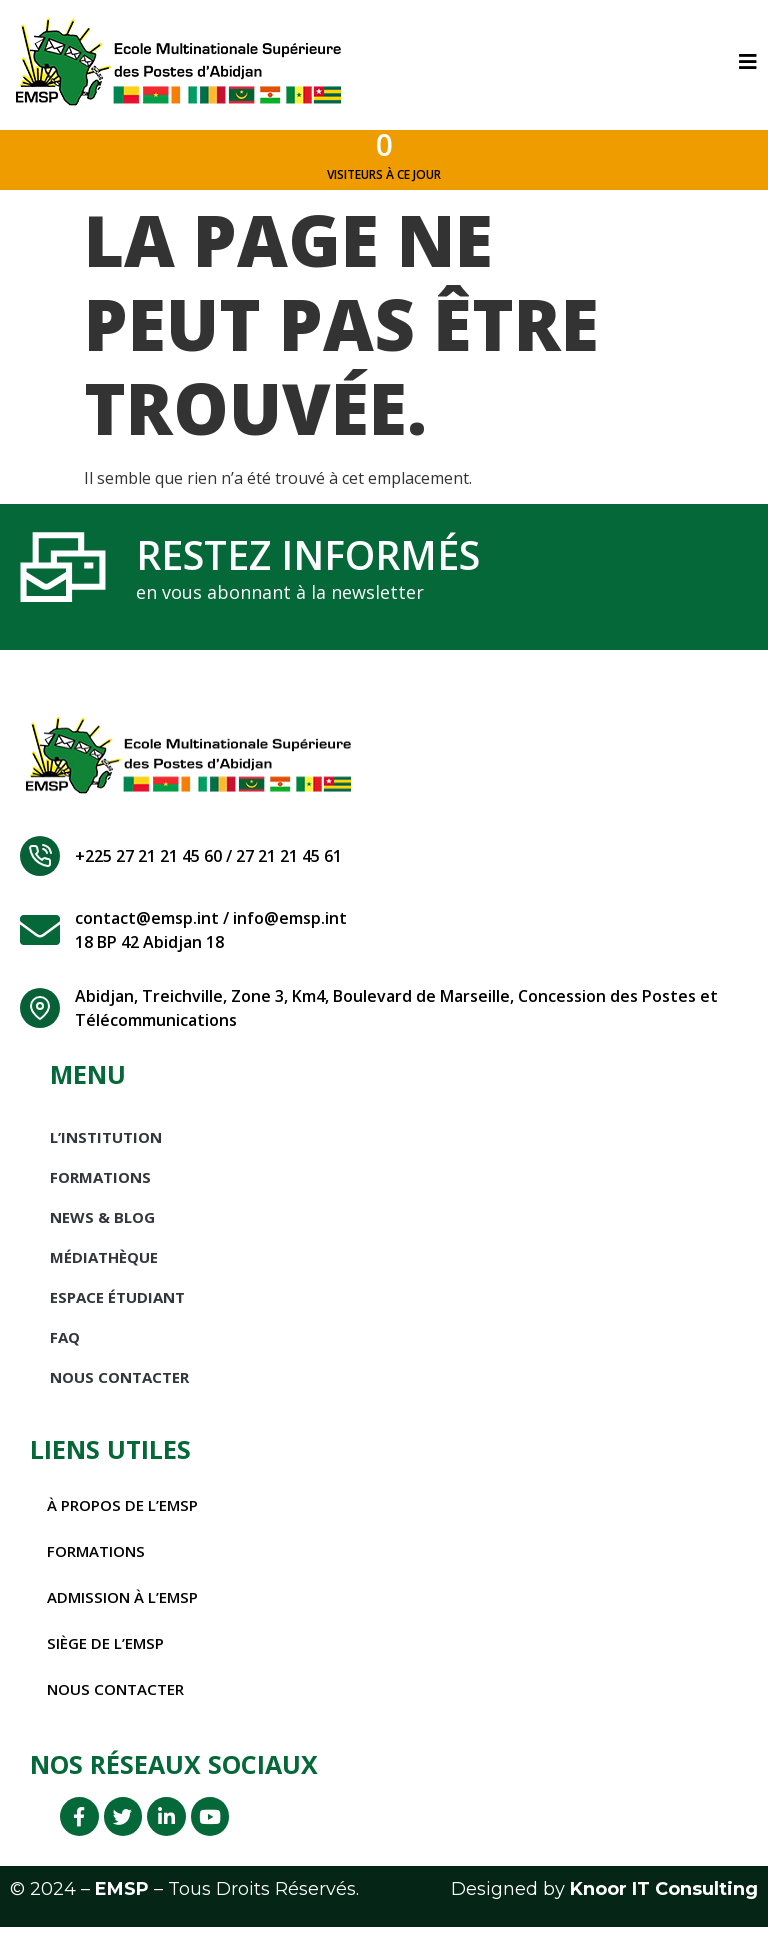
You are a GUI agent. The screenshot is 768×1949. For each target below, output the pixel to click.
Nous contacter (119, 1703)
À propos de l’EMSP (126, 1519)
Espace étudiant (117, 1311)
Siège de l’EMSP (107, 1657)
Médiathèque (104, 1271)
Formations (100, 1191)
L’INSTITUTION (106, 1151)
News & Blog (102, 1231)
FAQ (65, 1351)
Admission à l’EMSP (126, 1611)
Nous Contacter (119, 1391)
